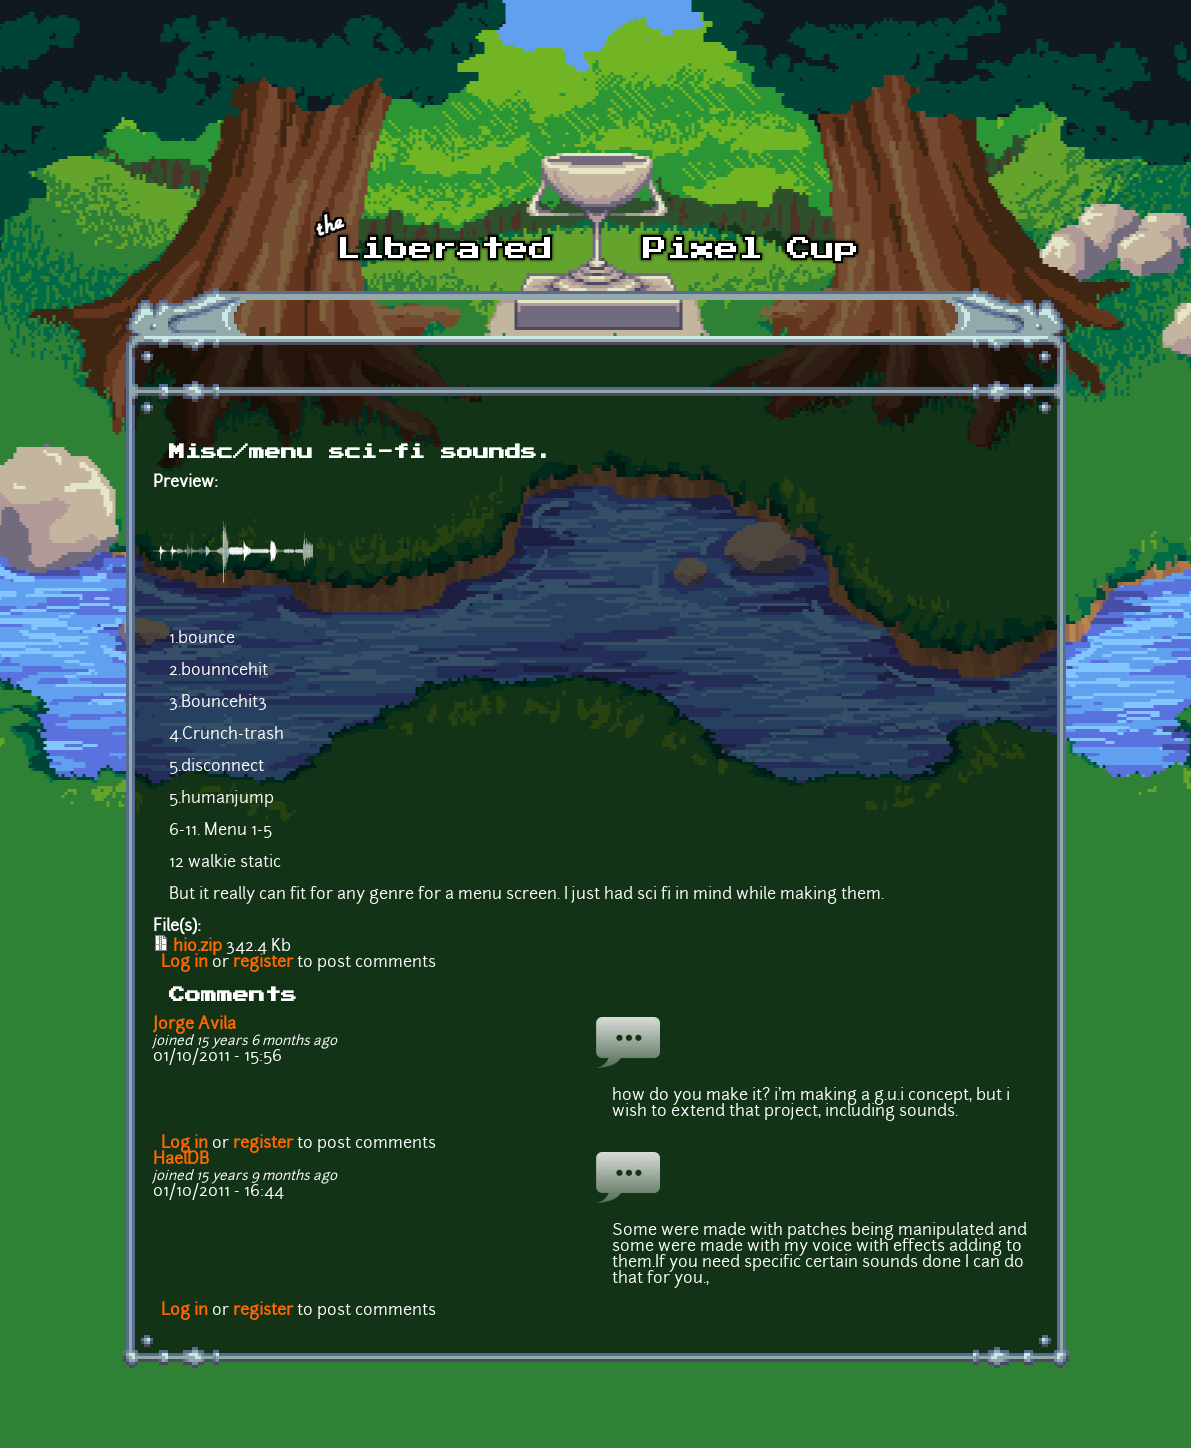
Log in (184, 963)
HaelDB (181, 1160)
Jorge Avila (194, 1025)
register (263, 963)
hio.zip (197, 947)
